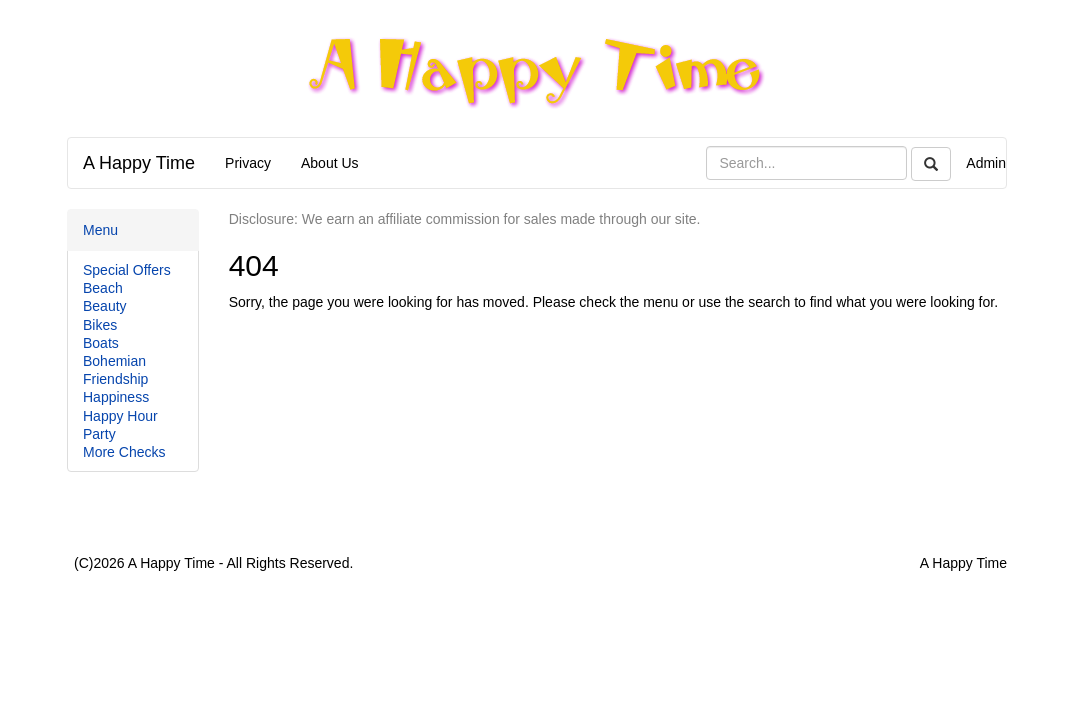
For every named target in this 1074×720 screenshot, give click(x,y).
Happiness (116, 397)
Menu (100, 230)
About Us (330, 163)
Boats (101, 343)
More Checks (124, 452)
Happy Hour (120, 416)
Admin (986, 163)
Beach (103, 288)
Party (99, 434)
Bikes (100, 325)
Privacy (248, 163)
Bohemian (114, 361)
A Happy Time (139, 163)
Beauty (105, 306)
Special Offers (127, 270)
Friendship (115, 379)
